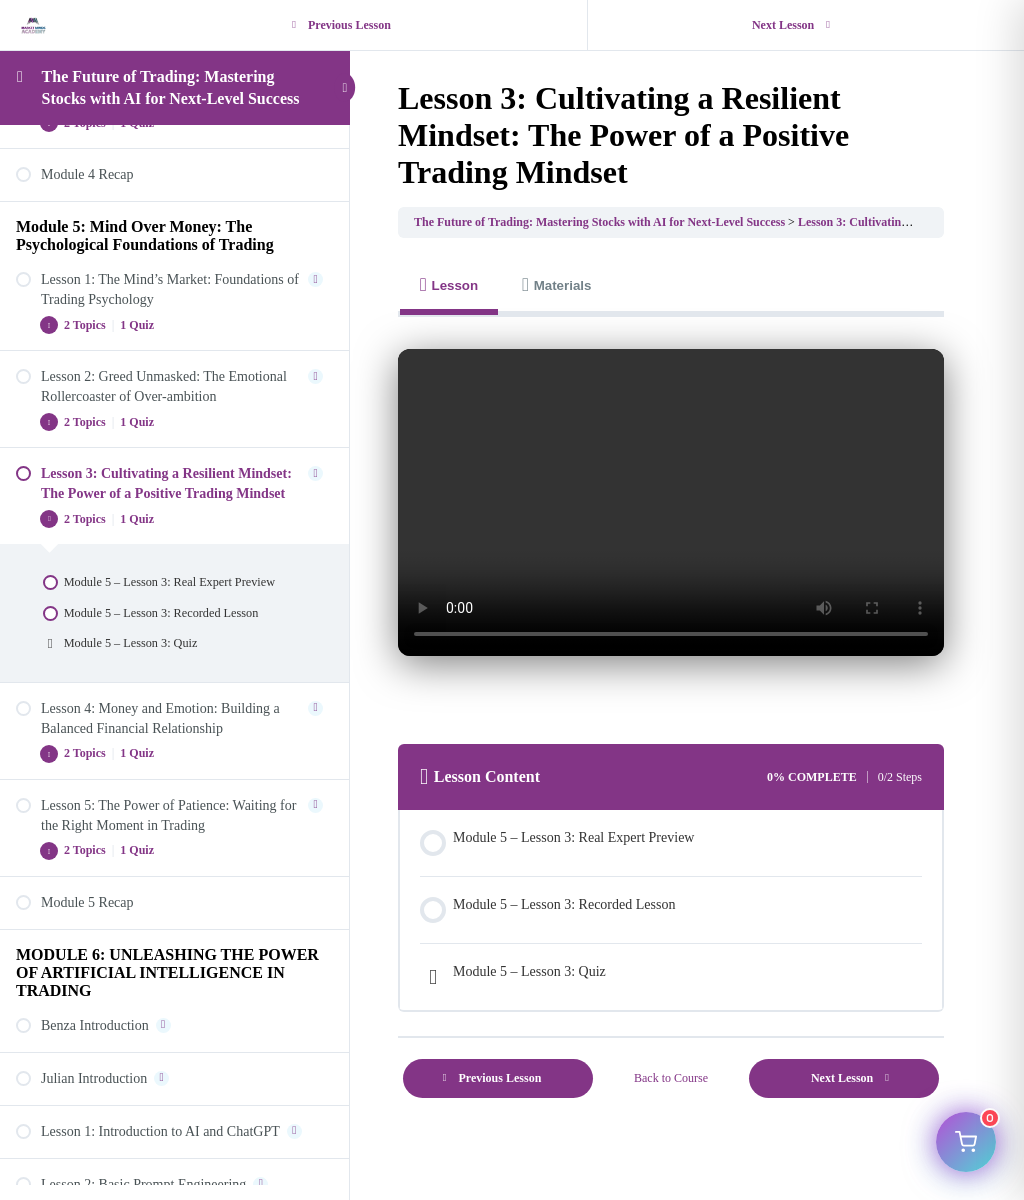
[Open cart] (966, 1142)
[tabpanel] (671, 518)
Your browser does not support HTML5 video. (671, 502)
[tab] (449, 285)
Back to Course (671, 1078)
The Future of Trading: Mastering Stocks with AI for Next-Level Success (599, 222)
